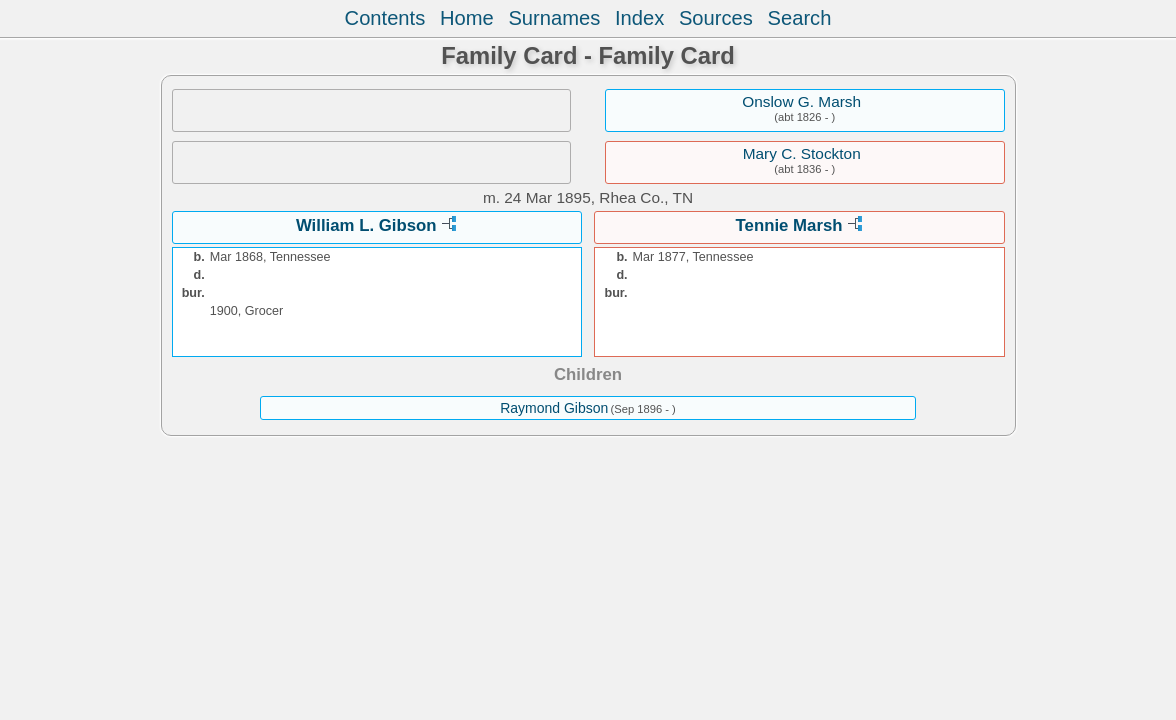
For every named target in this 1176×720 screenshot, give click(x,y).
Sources (716, 18)
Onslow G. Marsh (801, 101)
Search (800, 18)
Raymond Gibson (554, 408)
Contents (385, 18)
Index (639, 18)
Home (467, 18)
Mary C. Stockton (802, 153)
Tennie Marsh (789, 225)
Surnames (554, 18)
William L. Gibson (366, 225)
